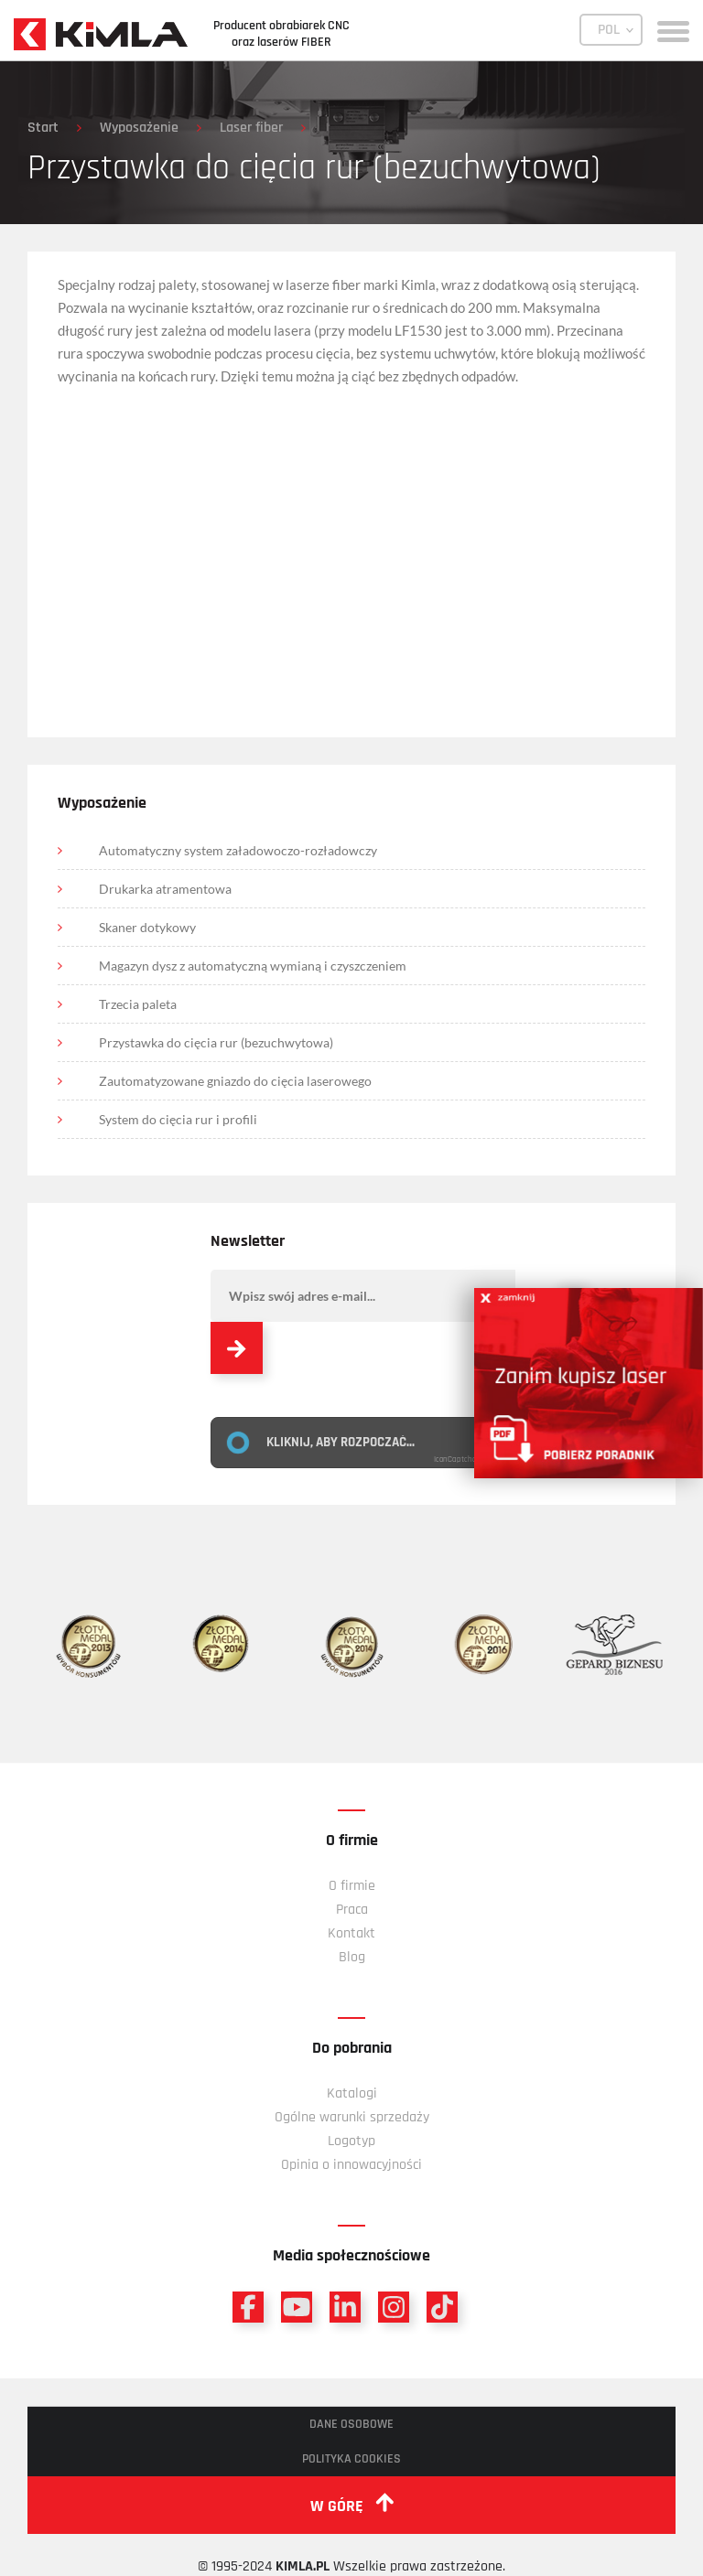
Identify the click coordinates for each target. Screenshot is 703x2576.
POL (609, 29)
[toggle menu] (673, 30)
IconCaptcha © (459, 1459)
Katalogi (352, 2093)
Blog (352, 1957)
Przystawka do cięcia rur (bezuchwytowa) (216, 1042)
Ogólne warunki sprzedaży (352, 2117)
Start (43, 127)
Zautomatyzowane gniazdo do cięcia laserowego (235, 1081)
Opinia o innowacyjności (351, 2164)
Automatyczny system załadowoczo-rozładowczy (238, 850)
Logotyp (351, 2141)
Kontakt (351, 1933)
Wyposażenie (139, 127)
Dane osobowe (351, 2424)
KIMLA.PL (303, 2566)
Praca (352, 1909)
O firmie (352, 1885)
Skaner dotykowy (147, 927)
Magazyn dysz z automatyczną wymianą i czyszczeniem (252, 965)
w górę (352, 2505)
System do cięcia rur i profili (178, 1119)
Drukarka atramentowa (165, 888)
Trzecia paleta (138, 1004)
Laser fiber (251, 127)
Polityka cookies (351, 2459)
